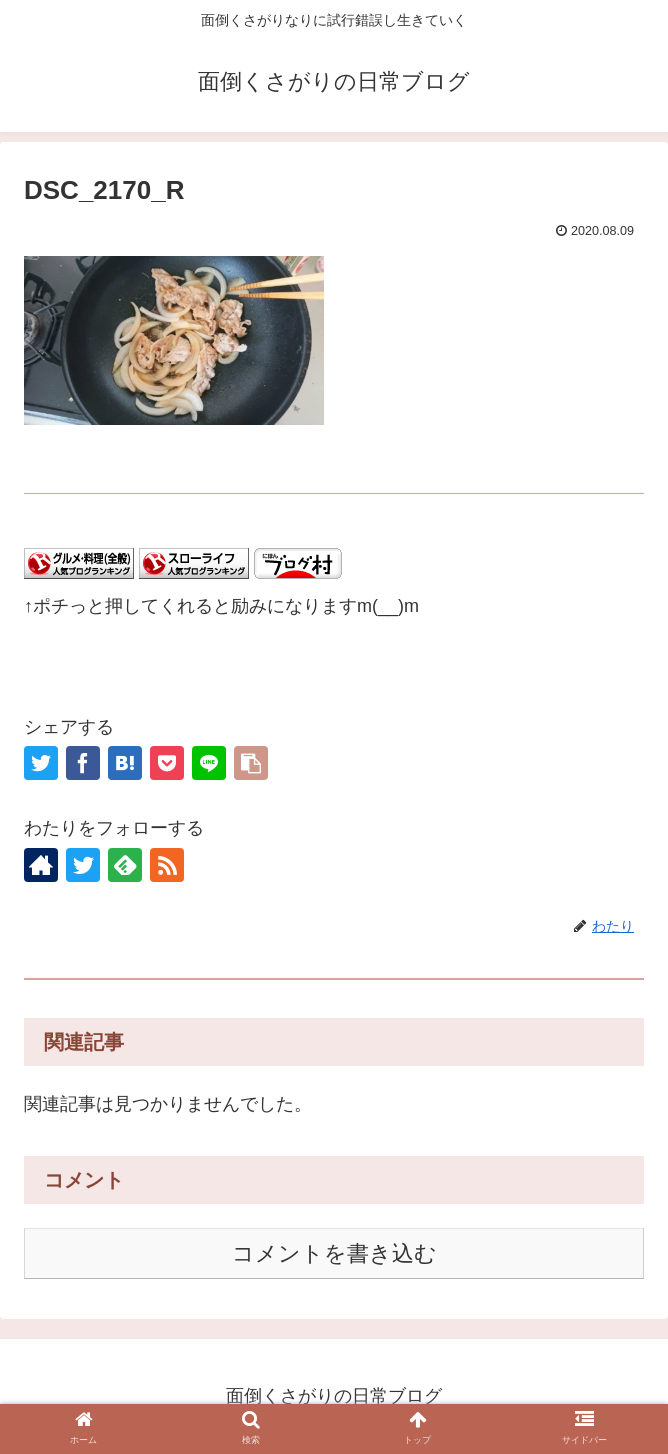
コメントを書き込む (334, 1253)
